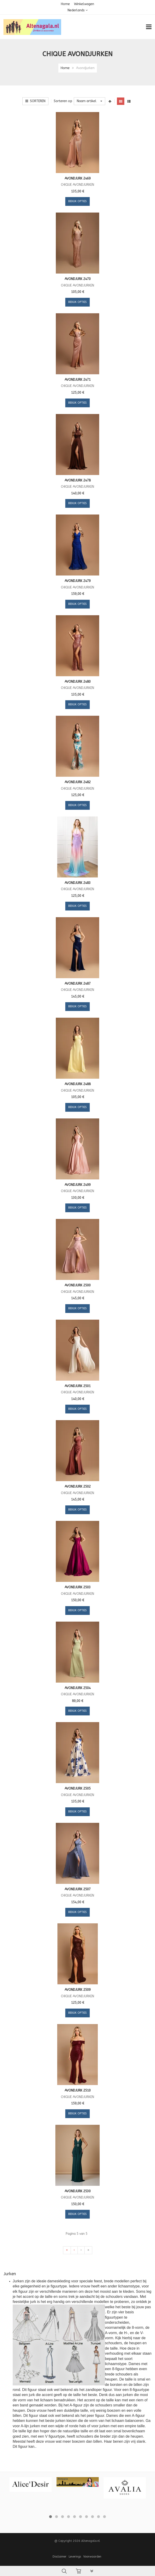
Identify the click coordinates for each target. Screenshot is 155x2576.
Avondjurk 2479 (78, 581)
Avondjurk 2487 (78, 984)
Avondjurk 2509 (78, 1990)
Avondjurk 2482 (78, 782)
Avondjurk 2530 (78, 2191)
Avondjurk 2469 (78, 178)
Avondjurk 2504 (78, 1688)
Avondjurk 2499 (78, 1185)
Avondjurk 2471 (78, 380)
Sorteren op (63, 101)
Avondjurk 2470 (78, 279)
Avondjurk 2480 (78, 682)
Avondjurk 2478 (78, 480)
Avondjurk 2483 (78, 883)
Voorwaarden (92, 2556)
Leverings (75, 2556)
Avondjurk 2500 (78, 1285)
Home (65, 4)
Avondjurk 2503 (78, 1587)
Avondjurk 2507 (78, 1889)
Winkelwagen (84, 4)
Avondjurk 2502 (78, 1487)
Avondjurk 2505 (78, 1788)
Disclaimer (59, 2556)
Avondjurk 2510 (78, 2090)
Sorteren (35, 101)
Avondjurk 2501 (78, 1386)
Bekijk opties (77, 201)
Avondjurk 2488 (78, 1084)
